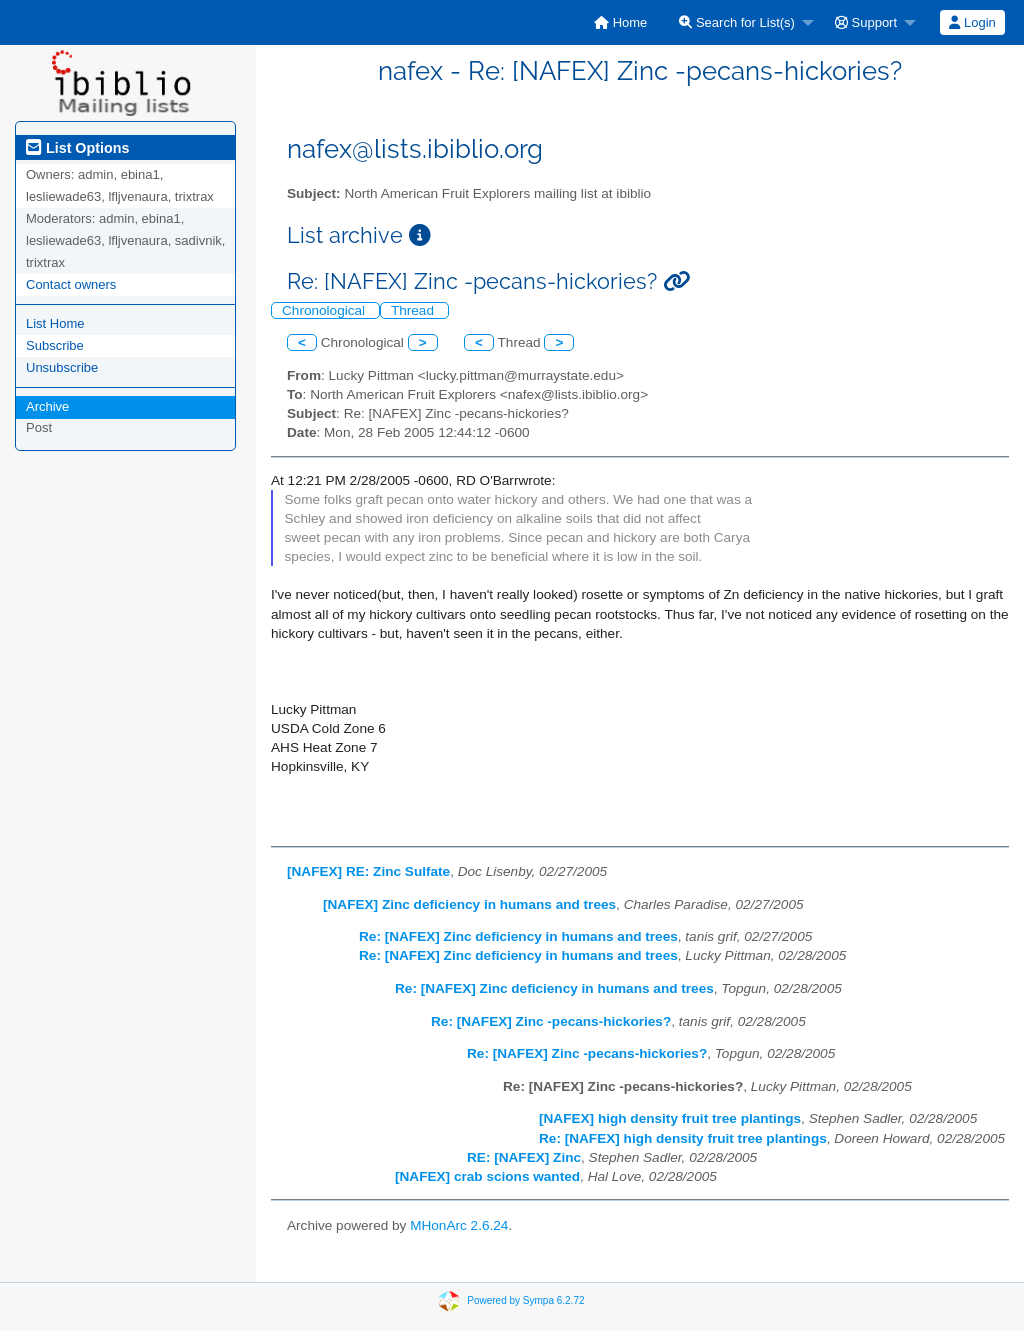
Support (866, 22)
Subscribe (55, 345)
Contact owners (71, 284)
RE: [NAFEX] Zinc (524, 1157)
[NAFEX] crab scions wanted (487, 1176)
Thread (414, 310)
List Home (55, 323)
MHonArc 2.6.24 (459, 1225)
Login (972, 22)
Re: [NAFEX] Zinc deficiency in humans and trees (518, 936)
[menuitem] (620, 22)
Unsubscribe (62, 367)
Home (620, 22)
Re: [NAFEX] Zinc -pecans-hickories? (551, 1021)
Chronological (325, 310)
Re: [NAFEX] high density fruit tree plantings (683, 1138)
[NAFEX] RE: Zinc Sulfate (368, 871)
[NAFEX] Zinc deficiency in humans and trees (469, 904)
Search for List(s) (737, 22)
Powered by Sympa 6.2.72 (525, 1300)
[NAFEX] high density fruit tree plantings (670, 1118)
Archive (47, 406)
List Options (77, 148)
